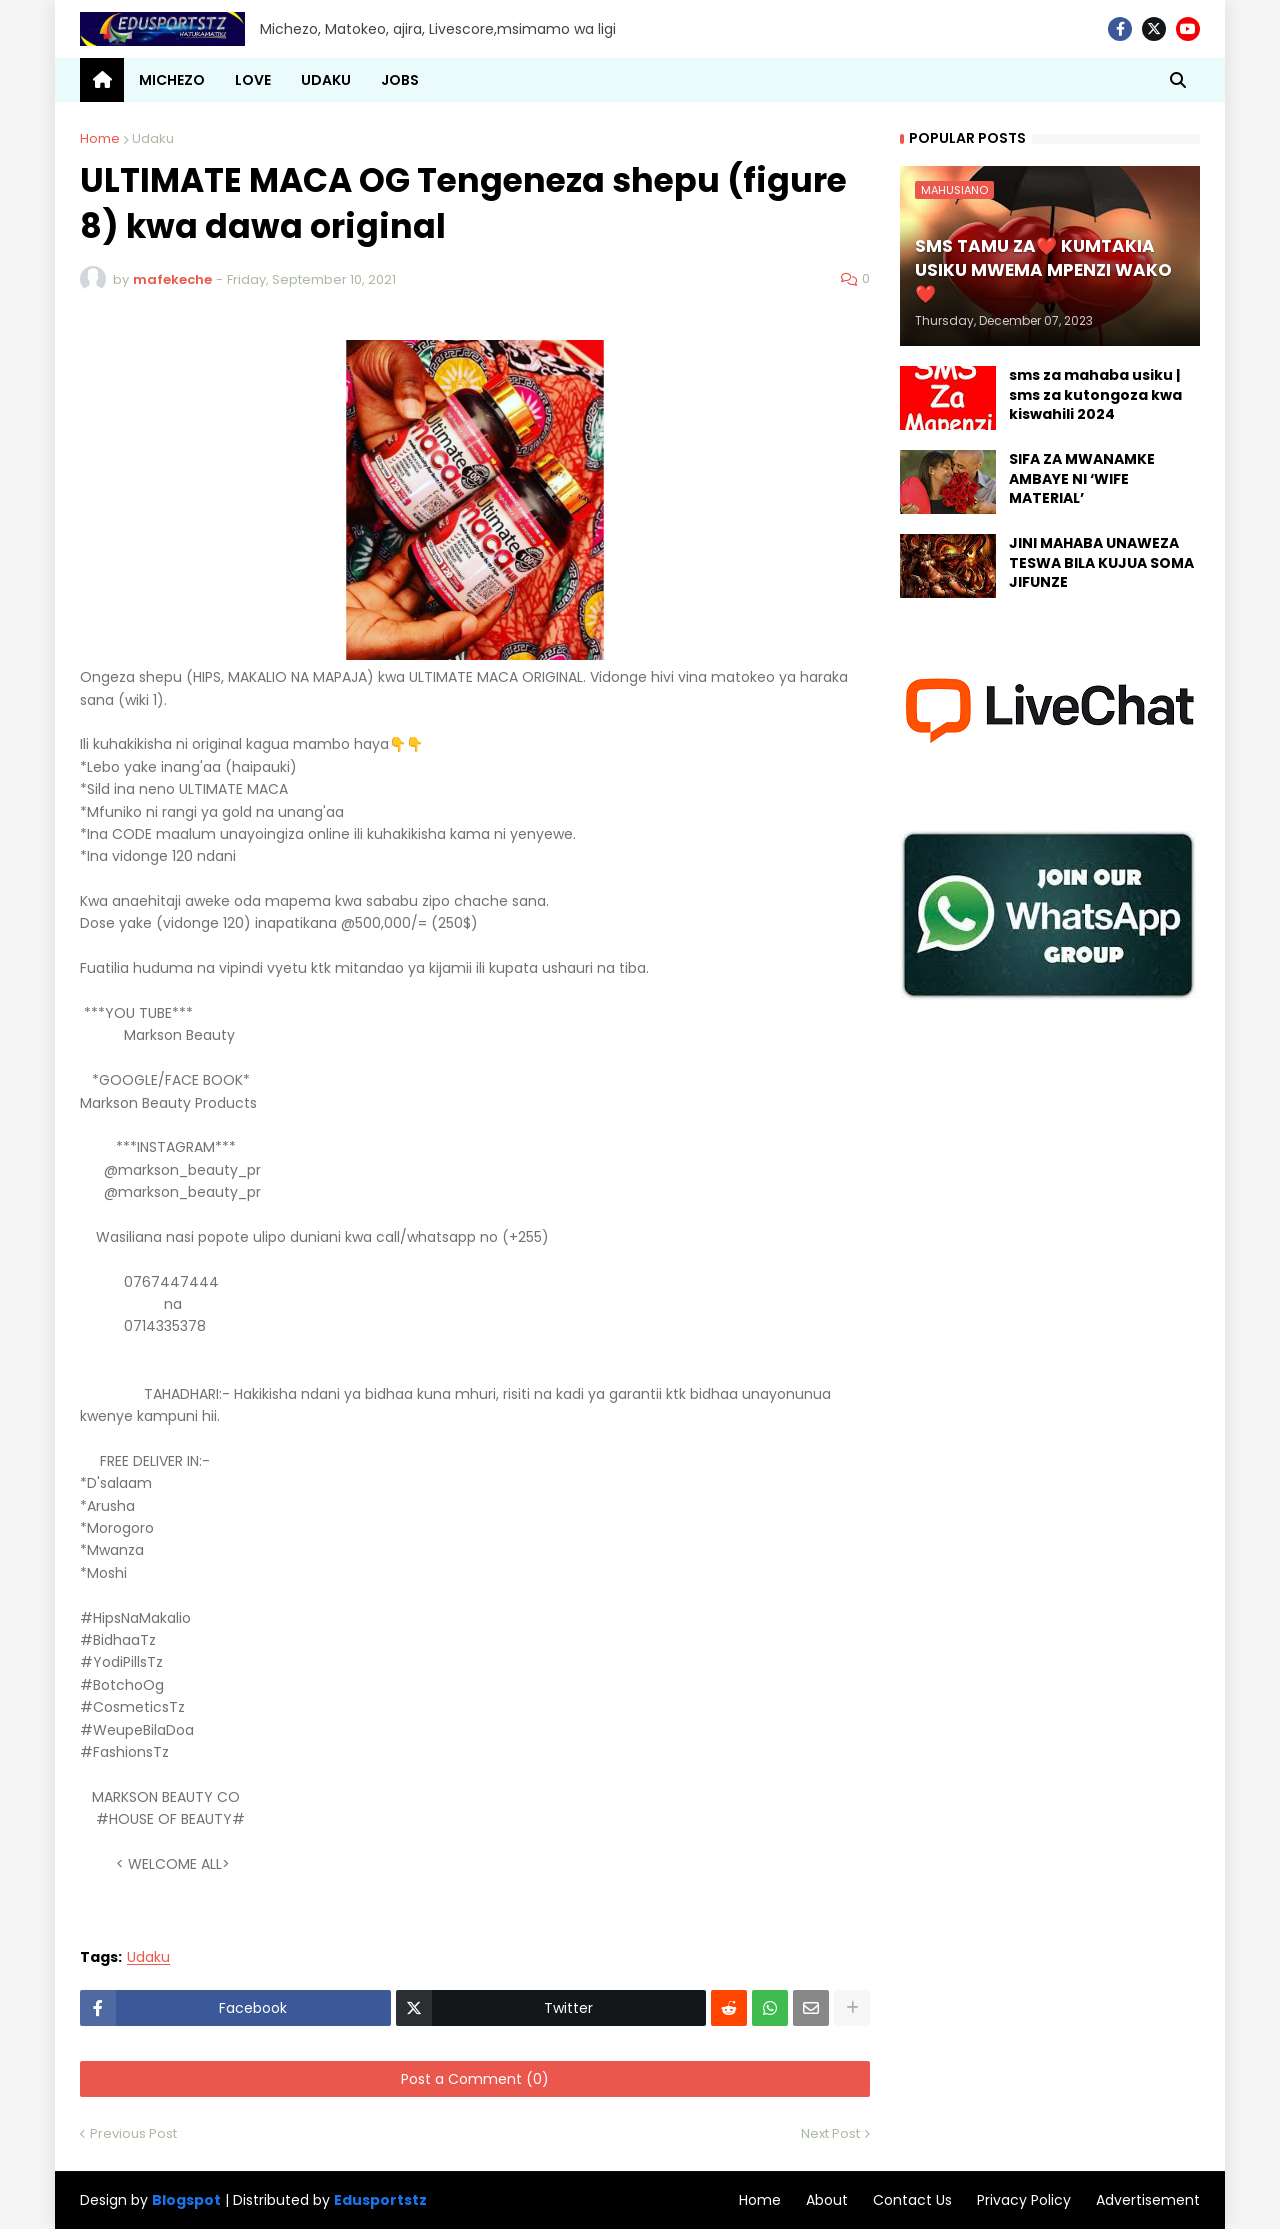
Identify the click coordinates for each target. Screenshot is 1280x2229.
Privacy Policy (1024, 2200)
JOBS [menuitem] (400, 80)
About (827, 2200)
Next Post (830, 2133)
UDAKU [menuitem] (326, 80)
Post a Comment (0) (475, 2079)
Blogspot (186, 2200)
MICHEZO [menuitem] (172, 80)
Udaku (153, 138)
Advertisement (1148, 2200)
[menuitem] (102, 80)
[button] (1178, 80)
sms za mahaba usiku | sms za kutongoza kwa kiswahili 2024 (1095, 395)
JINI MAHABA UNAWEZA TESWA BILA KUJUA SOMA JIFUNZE (1101, 563)
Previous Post (133, 2133)
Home (100, 138)
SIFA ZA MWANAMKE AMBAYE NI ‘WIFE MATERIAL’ (1082, 479)
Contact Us (912, 2200)
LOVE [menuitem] (253, 80)
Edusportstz (380, 2200)
